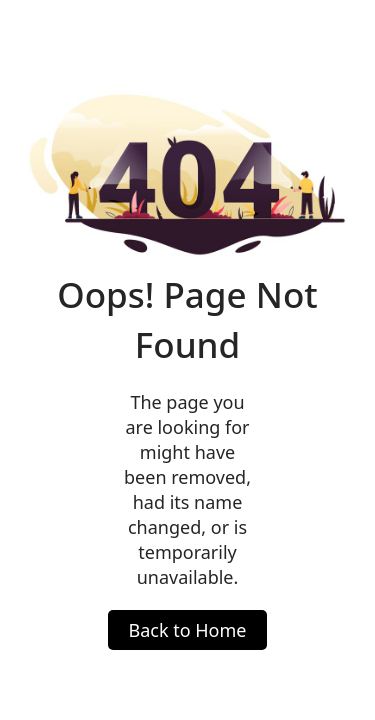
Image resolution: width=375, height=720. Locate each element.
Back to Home (187, 630)
